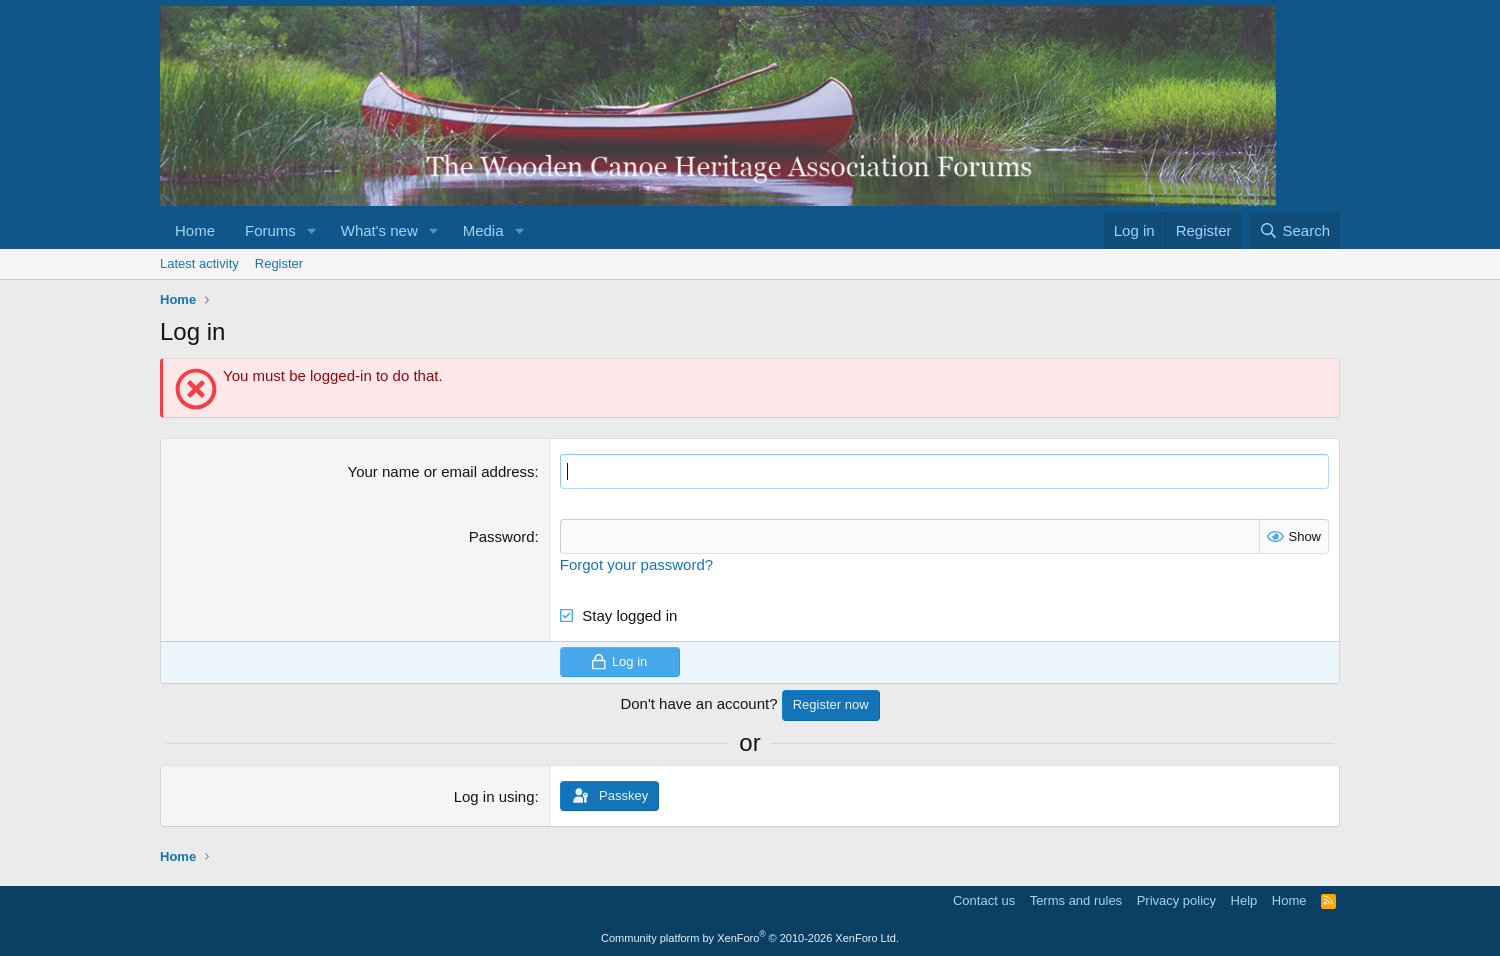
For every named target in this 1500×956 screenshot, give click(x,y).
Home (195, 230)
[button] (312, 230)
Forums (270, 230)
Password (502, 536)
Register (279, 263)
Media (483, 230)
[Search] (1294, 230)
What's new (379, 230)
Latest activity (199, 263)
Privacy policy (1176, 900)
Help (1244, 900)
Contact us (984, 900)
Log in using (494, 796)
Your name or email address (441, 471)
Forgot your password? (636, 564)
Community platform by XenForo (750, 938)
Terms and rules (1076, 900)
